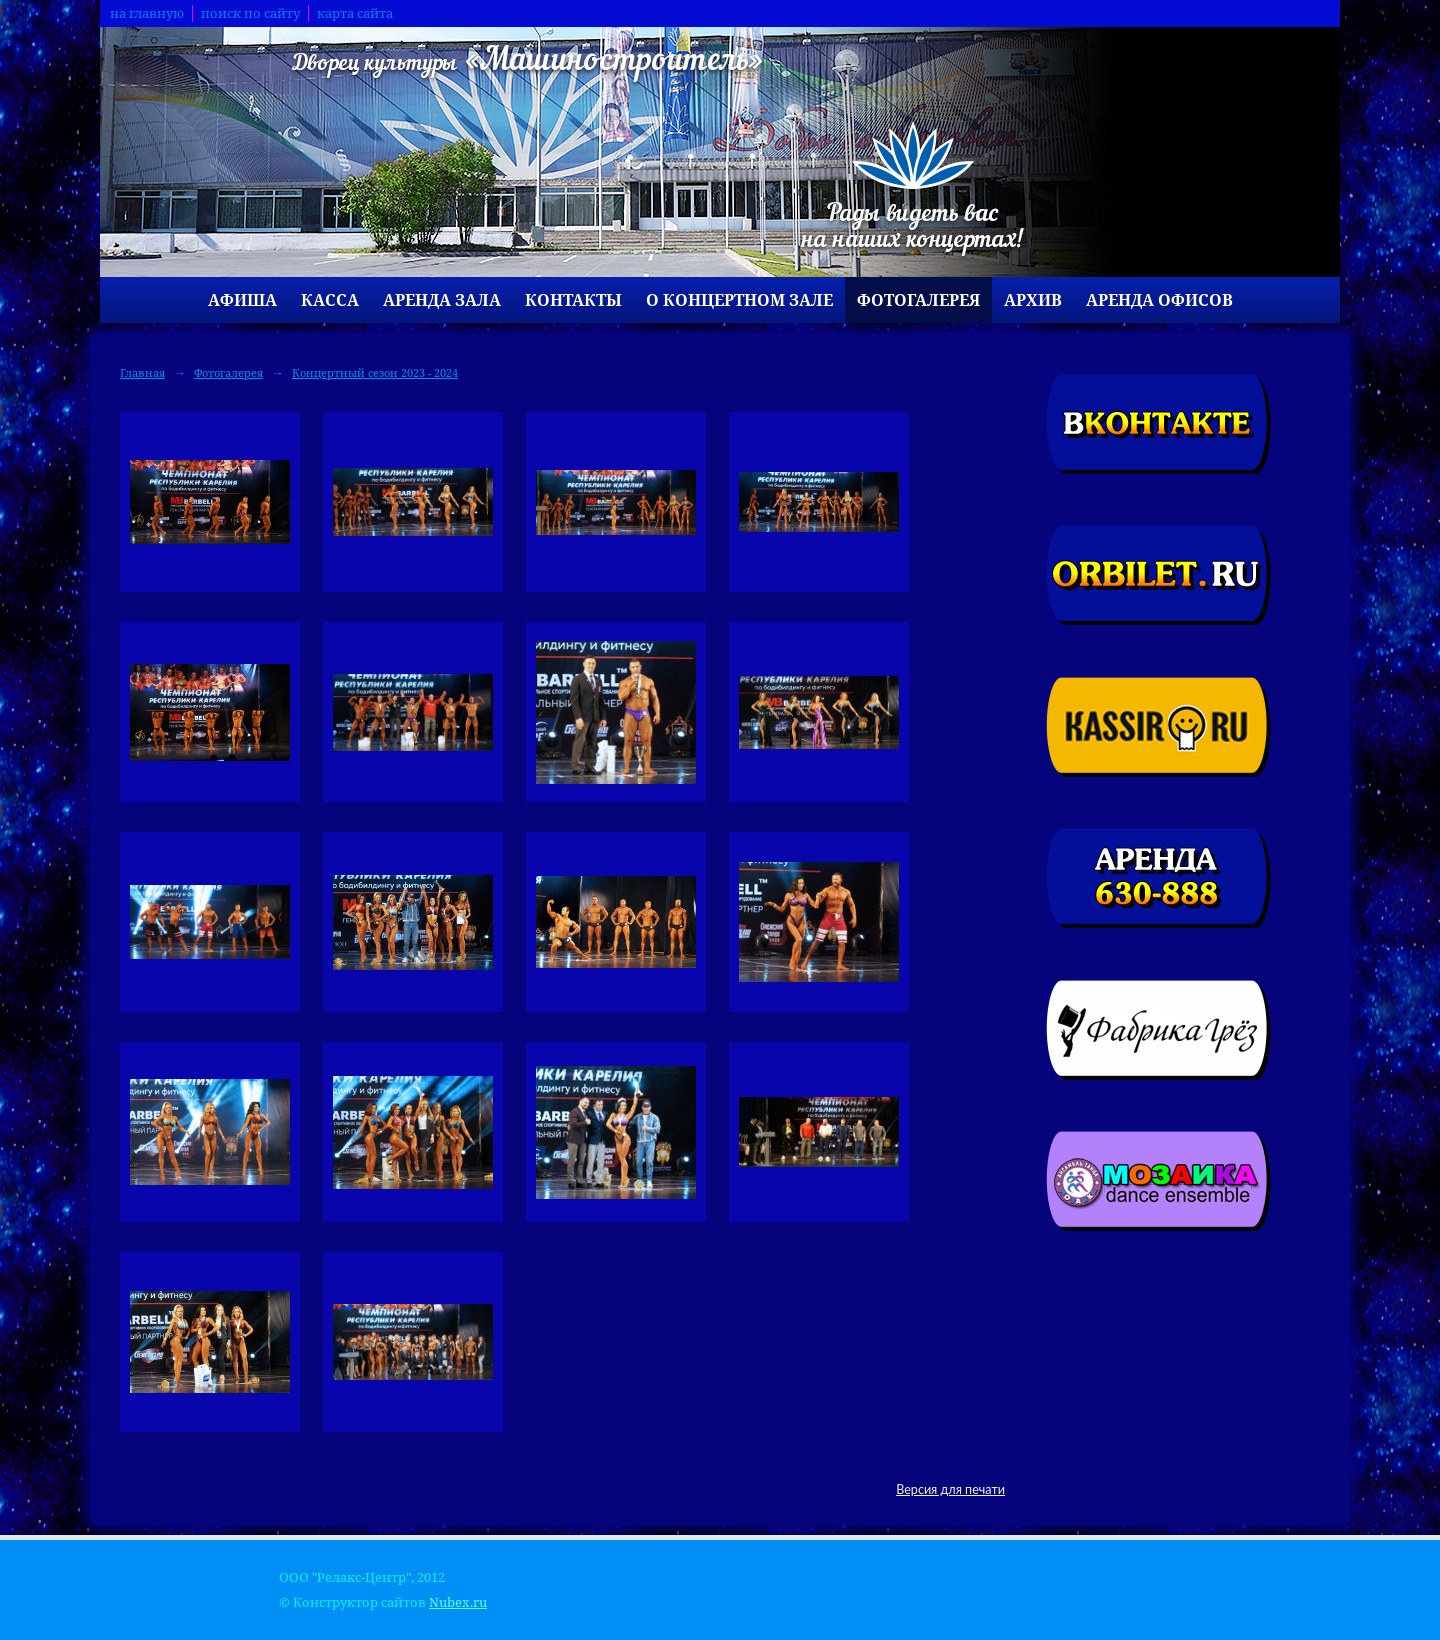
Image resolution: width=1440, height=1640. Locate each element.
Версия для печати (950, 1489)
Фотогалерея (918, 300)
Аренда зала (442, 300)
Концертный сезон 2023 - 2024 (375, 372)
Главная (142, 372)
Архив (1033, 300)
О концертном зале (739, 300)
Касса (330, 300)
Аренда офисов (1159, 300)
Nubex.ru (458, 1602)
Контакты (573, 300)
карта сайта (355, 13)
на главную (147, 13)
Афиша (242, 300)
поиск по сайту (250, 13)
